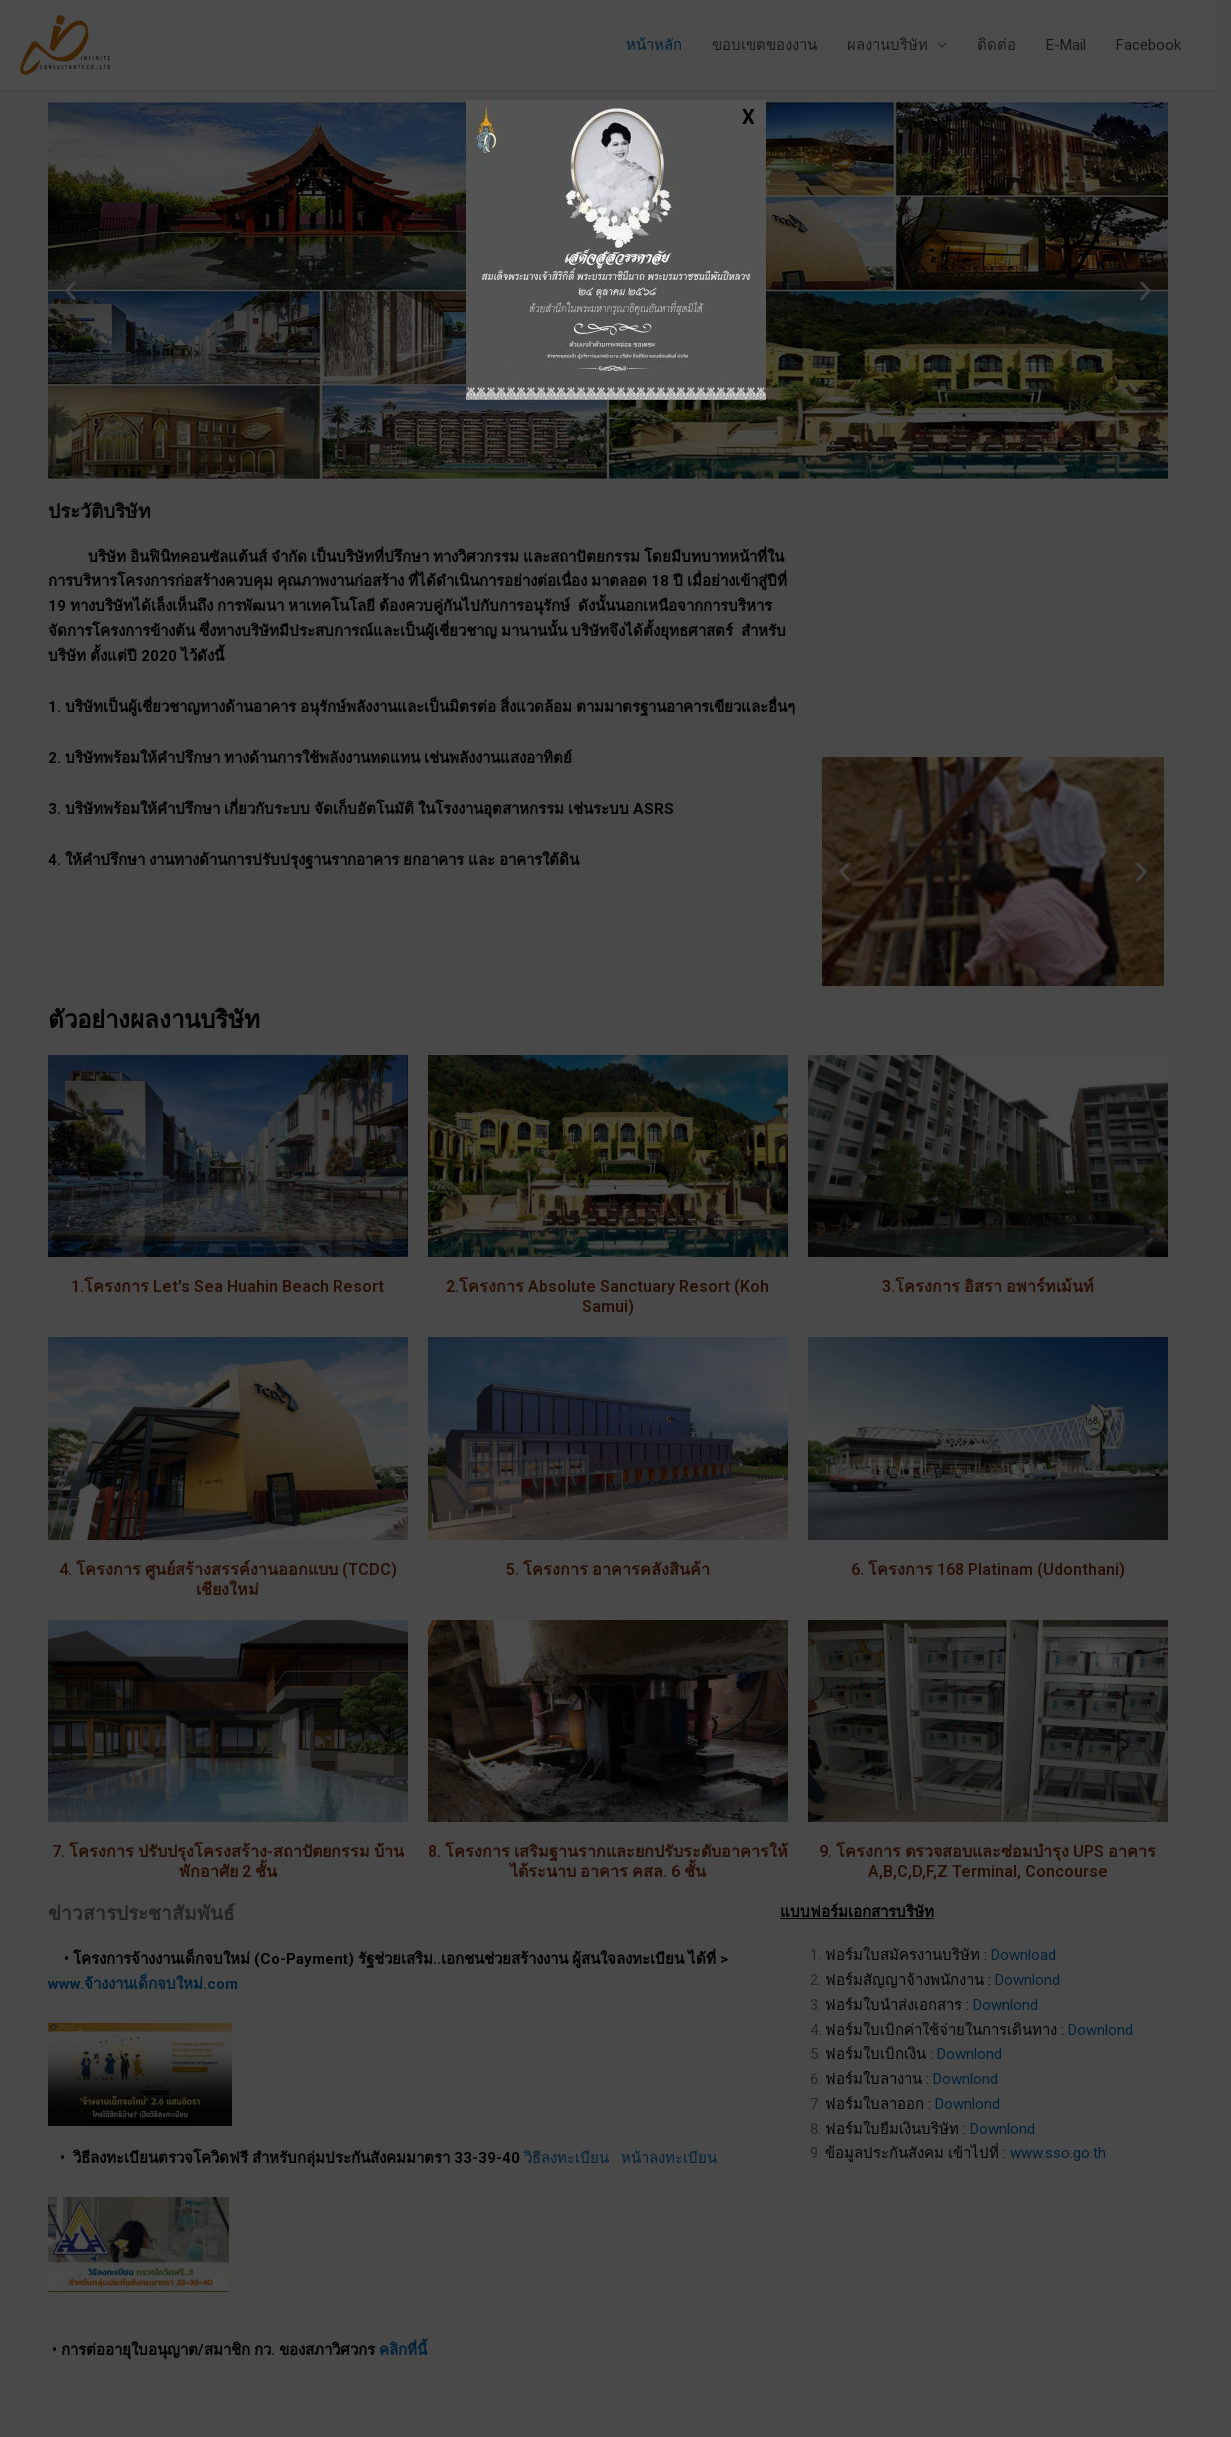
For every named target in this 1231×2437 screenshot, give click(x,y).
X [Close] (748, 116)
